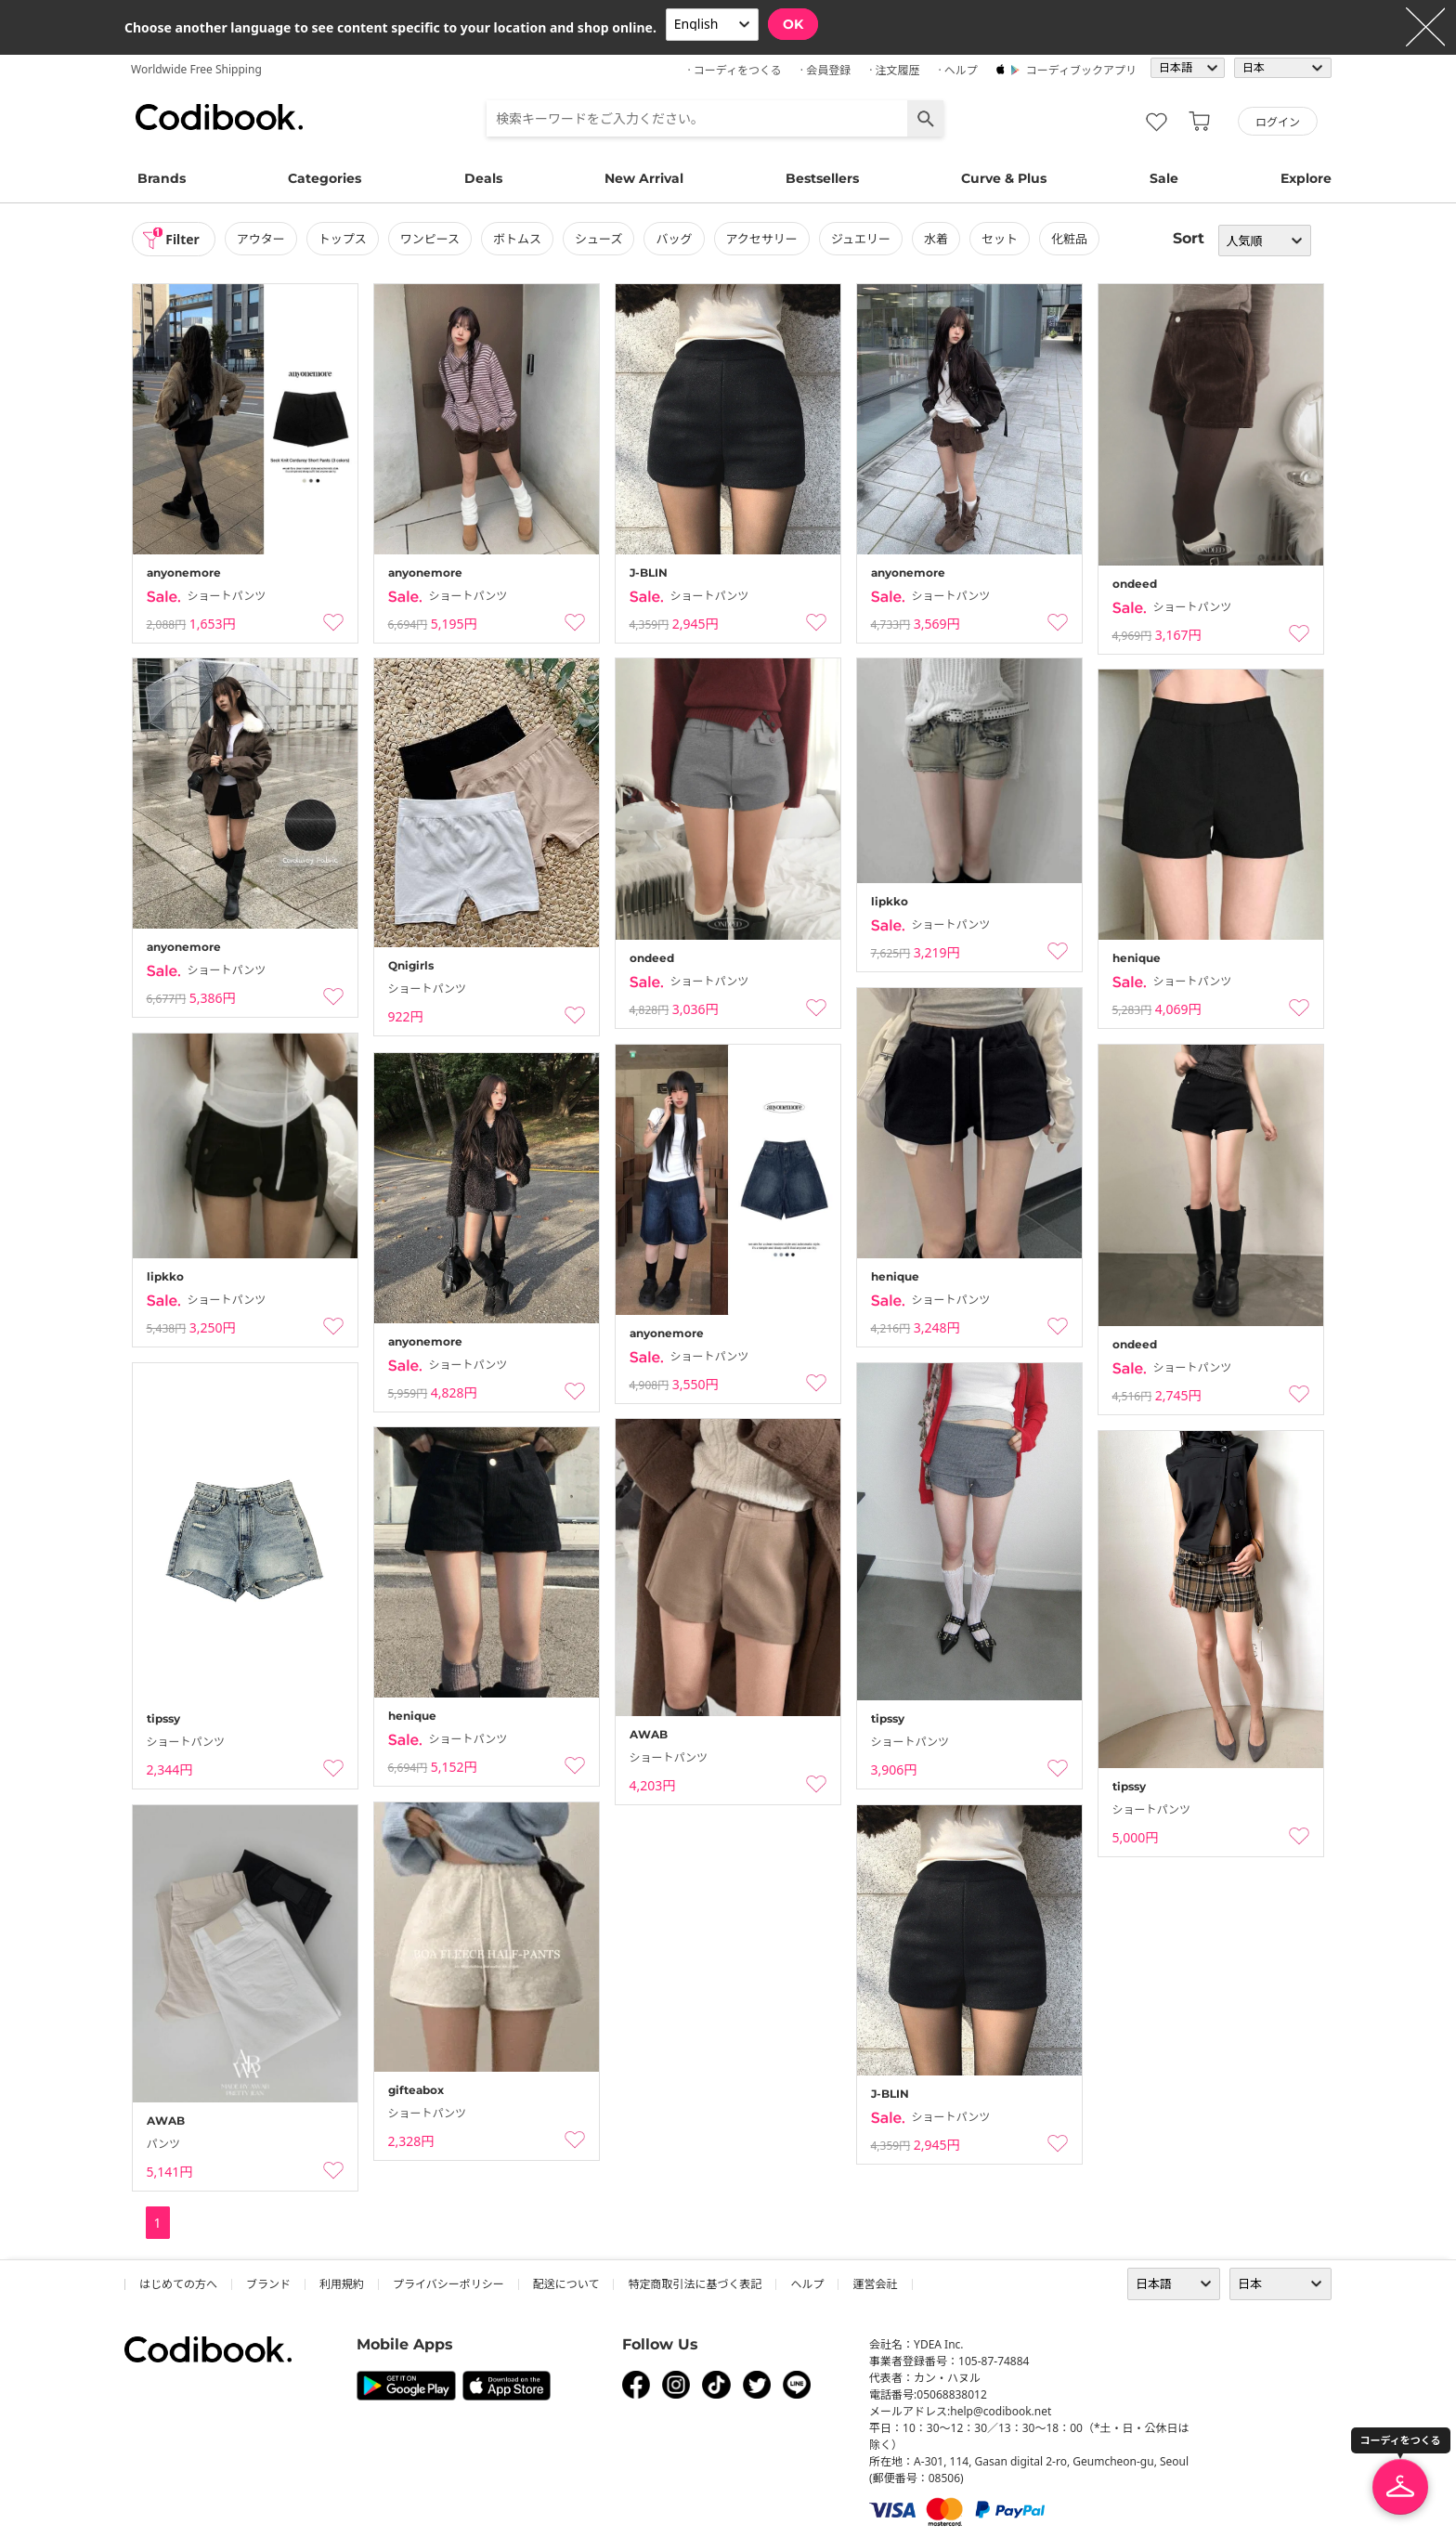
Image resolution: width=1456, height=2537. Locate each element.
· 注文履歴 (894, 70)
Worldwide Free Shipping (196, 69)
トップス (342, 238)
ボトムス (518, 238)
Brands (161, 178)
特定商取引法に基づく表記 (694, 2284)
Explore (1306, 178)
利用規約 (341, 2284)
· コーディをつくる (735, 70)
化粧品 (1070, 238)
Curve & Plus (1003, 178)
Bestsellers (822, 178)
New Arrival (643, 178)
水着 (937, 238)
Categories (324, 178)
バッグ (674, 238)
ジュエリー (861, 238)
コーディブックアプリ (1081, 70)
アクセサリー (762, 238)
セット (1000, 238)
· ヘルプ (957, 70)
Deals (483, 178)
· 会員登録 (825, 70)
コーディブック (219, 117)
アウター (261, 238)
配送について (566, 2284)
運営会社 (874, 2284)
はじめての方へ (178, 2284)
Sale (1164, 178)
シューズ (599, 238)
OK (793, 24)
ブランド (268, 2284)
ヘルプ (807, 2284)
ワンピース (430, 238)
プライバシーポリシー (448, 2284)
